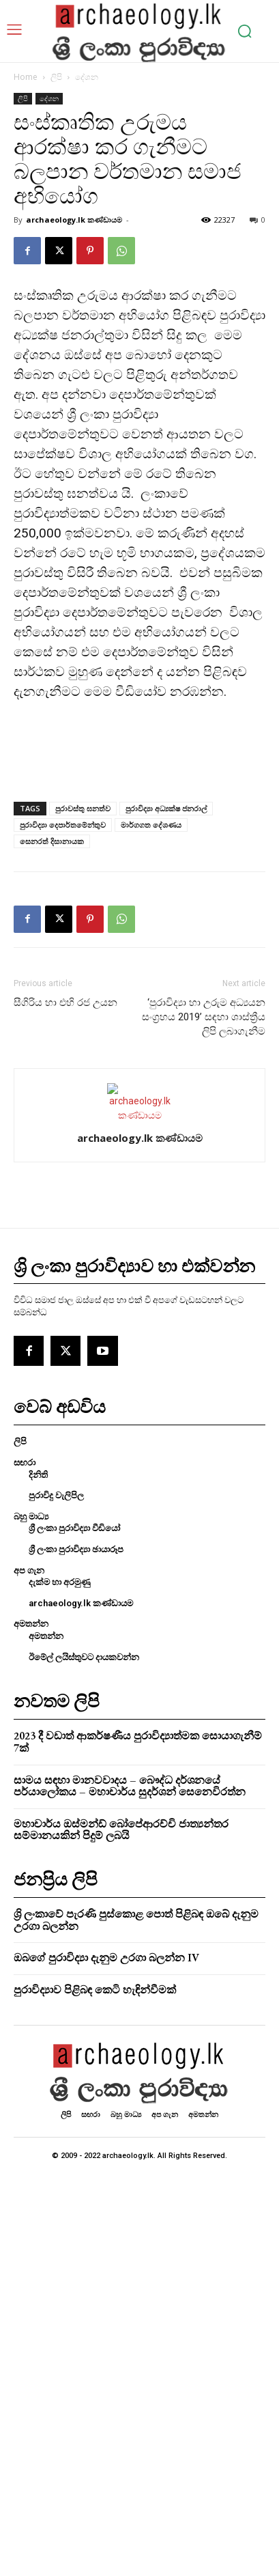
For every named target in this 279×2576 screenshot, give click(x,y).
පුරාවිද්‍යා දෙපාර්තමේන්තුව (63, 825)
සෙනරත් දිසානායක (52, 841)
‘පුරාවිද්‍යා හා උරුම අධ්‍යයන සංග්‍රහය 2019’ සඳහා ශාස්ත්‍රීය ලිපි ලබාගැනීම (203, 1016)
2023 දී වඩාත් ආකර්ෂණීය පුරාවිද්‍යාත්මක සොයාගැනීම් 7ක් (138, 1741)
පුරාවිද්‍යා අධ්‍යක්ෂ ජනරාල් (166, 808)
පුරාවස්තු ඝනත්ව (83, 808)
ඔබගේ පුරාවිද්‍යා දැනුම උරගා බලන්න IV (106, 1957)
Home (26, 77)
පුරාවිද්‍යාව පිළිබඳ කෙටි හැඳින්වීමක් (95, 1990)
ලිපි (56, 77)
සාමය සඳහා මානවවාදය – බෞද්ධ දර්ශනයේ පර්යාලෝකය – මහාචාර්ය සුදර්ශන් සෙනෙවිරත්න (130, 1786)
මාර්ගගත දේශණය (151, 825)
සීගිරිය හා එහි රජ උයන (65, 1002)
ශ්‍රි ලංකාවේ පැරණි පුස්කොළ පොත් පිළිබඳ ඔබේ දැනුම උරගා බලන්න (136, 1920)
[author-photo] (140, 1115)
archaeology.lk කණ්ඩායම (74, 219)
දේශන (86, 77)
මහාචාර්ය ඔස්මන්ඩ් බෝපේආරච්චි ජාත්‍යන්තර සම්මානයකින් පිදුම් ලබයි (121, 1830)
